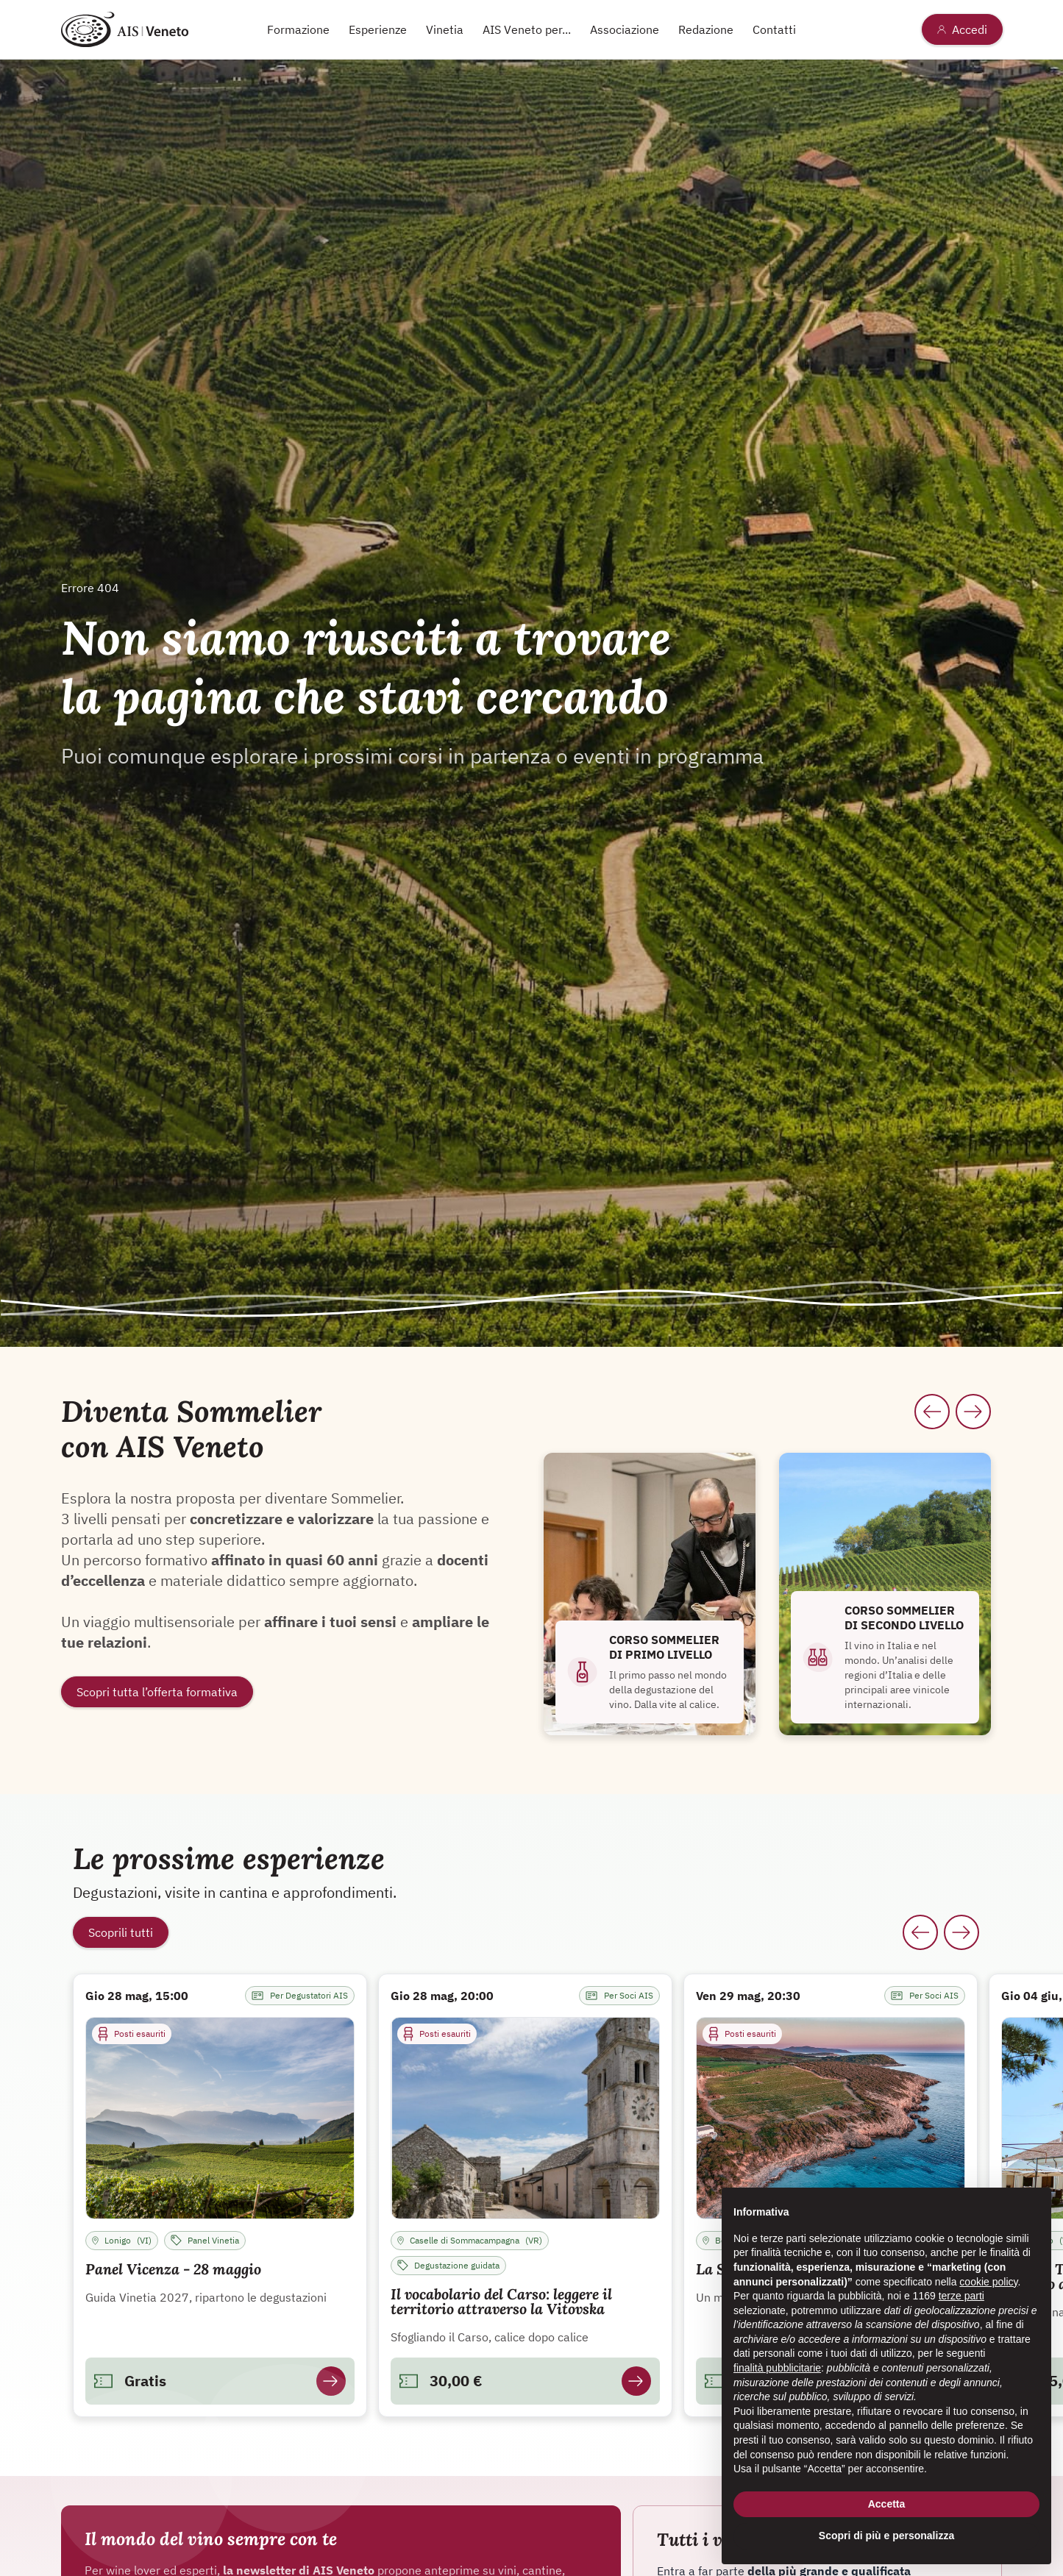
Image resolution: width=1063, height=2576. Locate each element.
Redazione (705, 29)
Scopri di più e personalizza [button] (886, 2535)
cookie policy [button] (988, 2282)
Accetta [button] (887, 2504)
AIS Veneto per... (527, 29)
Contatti (774, 29)
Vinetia (444, 29)
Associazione (624, 29)
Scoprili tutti (120, 1932)
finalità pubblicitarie (777, 2368)
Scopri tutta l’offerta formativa (157, 1691)
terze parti (961, 2296)
